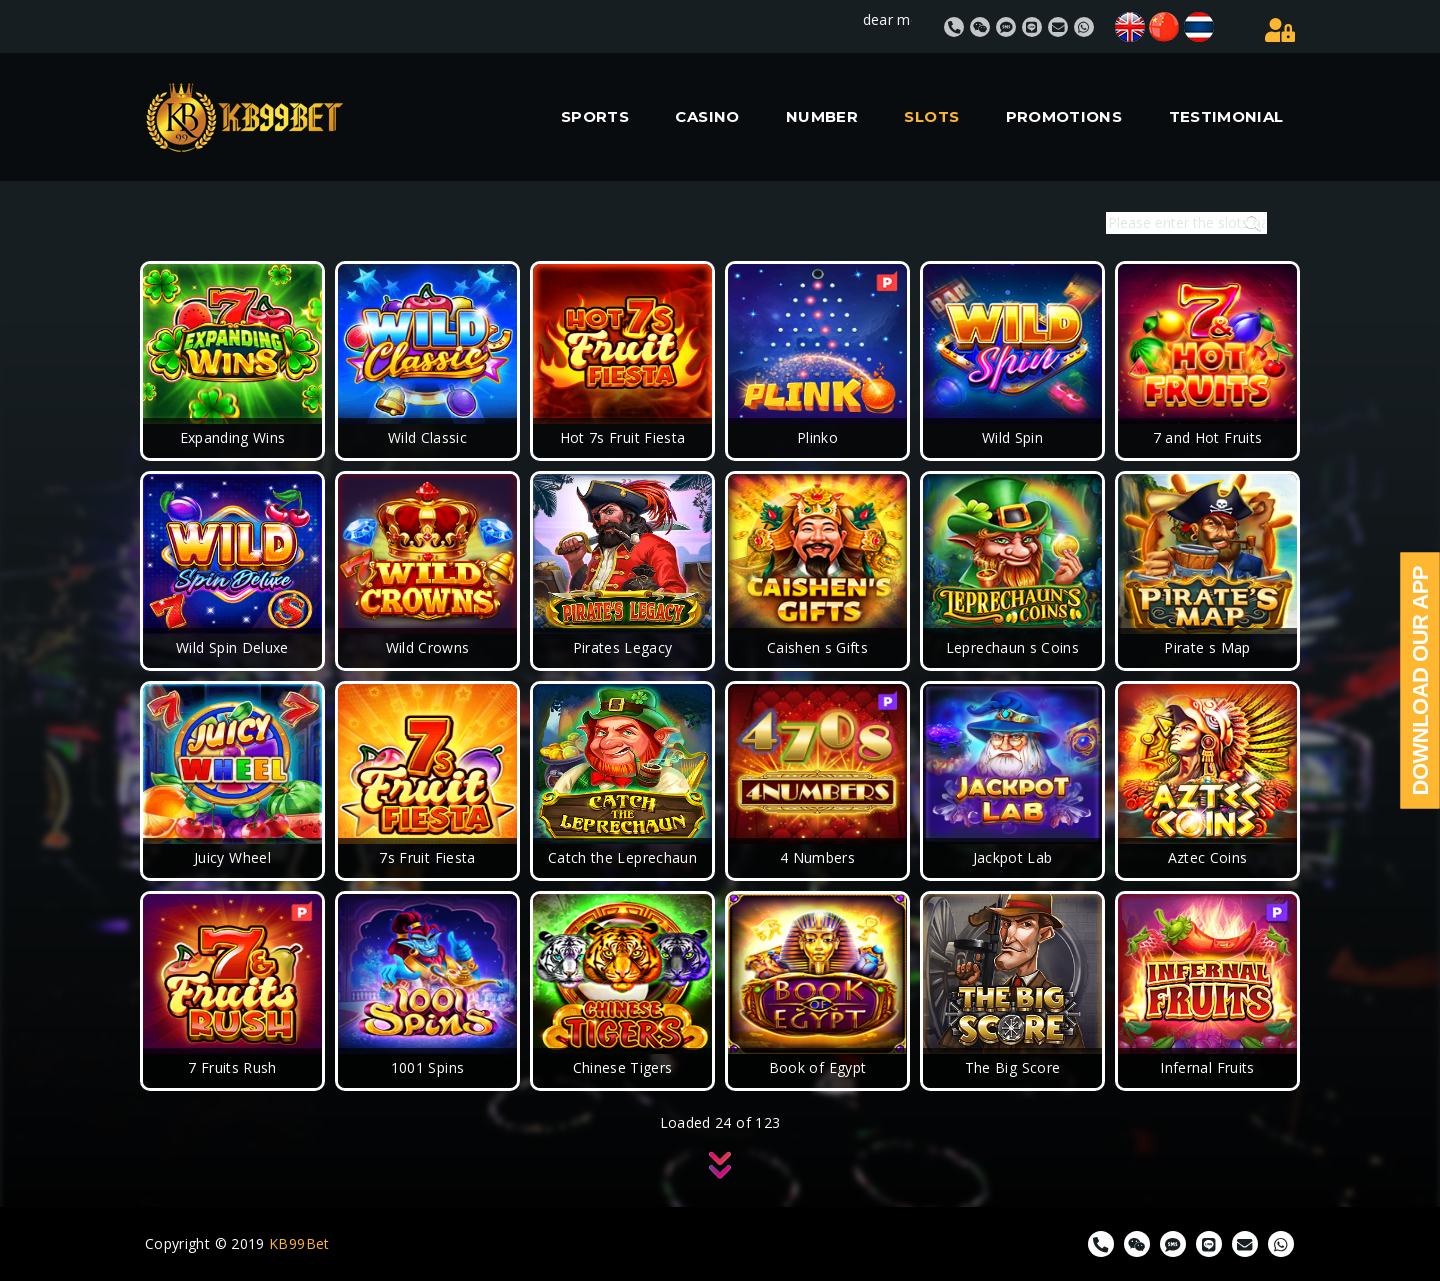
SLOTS (931, 116)
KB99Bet (299, 1243)
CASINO (707, 116)
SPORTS (595, 116)
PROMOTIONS (1064, 116)
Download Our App (1420, 681)
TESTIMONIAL (1226, 116)
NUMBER (822, 116)
